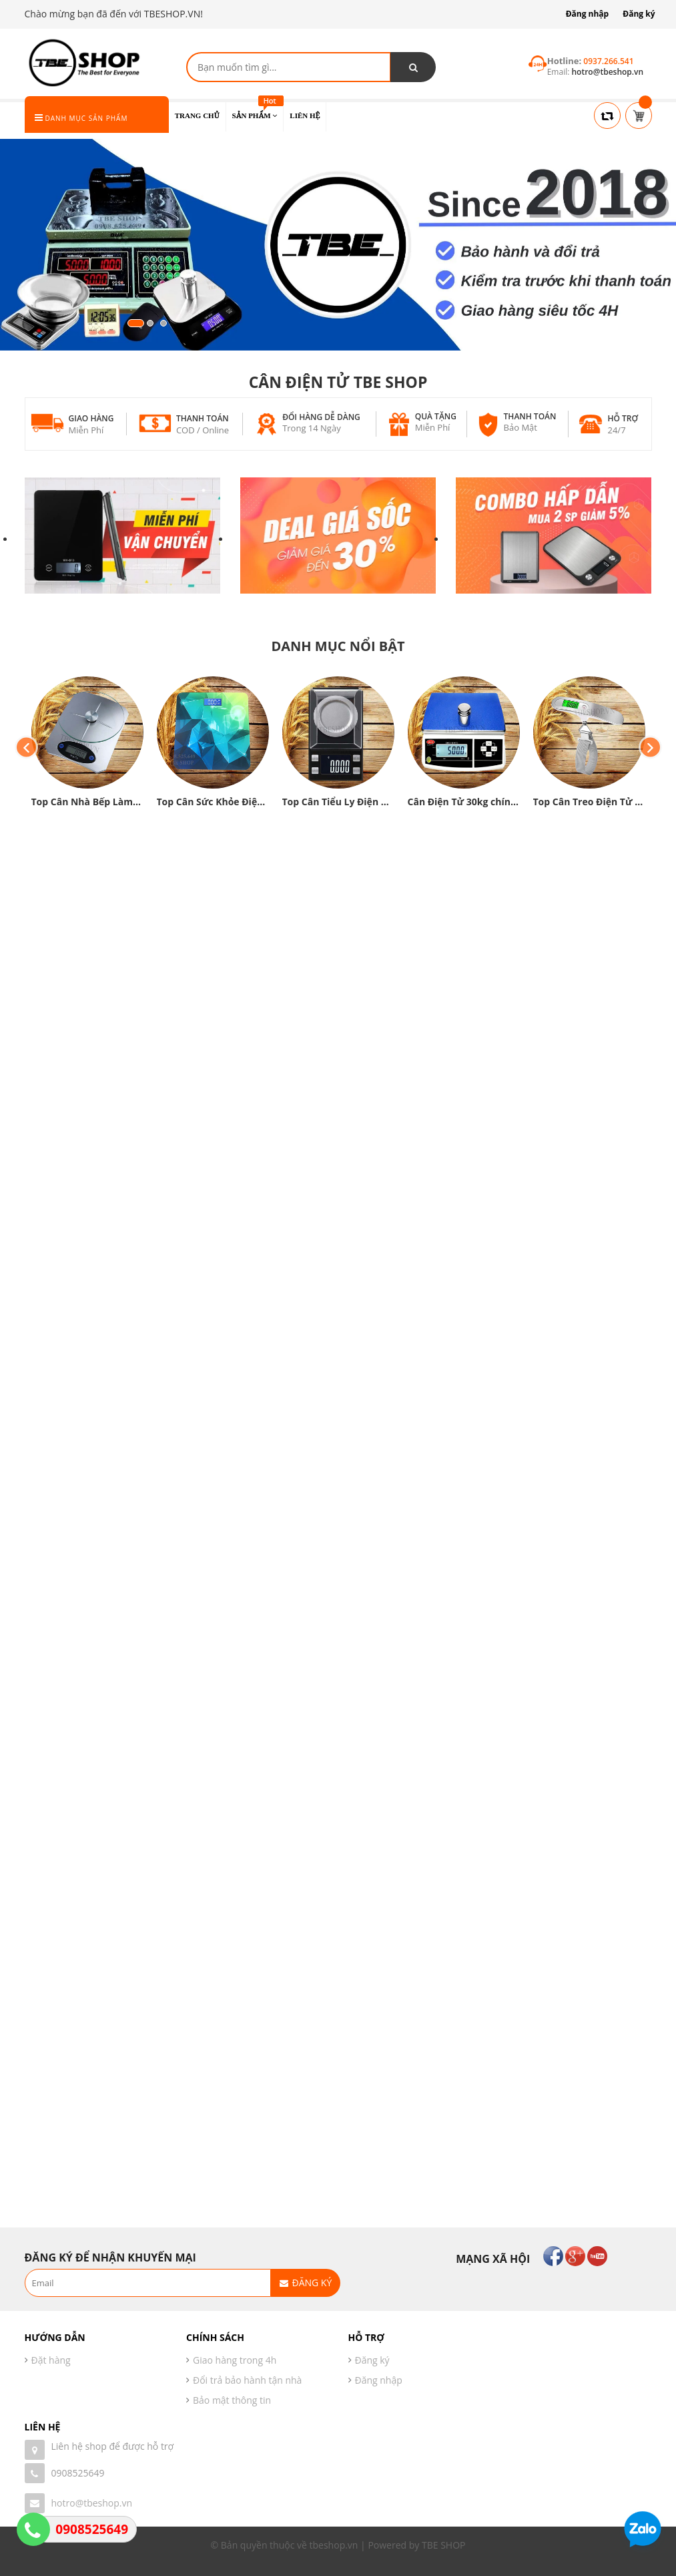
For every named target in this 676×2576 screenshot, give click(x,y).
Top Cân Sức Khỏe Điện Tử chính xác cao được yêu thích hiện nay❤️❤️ (213, 801)
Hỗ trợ (623, 418)
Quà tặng (435, 416)
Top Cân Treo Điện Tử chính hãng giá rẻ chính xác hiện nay (589, 801)
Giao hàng (91, 418)
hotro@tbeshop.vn (92, 2503)
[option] (87, 747)
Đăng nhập (587, 13)
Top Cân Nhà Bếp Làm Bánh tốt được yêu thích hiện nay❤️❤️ (87, 801)
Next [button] (650, 747)
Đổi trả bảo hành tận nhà (247, 2380)
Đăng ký (639, 13)
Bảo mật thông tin (232, 2400)
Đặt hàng (51, 2360)
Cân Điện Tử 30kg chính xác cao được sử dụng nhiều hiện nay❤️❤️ (464, 801)
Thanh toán (202, 418)
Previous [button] (26, 747)
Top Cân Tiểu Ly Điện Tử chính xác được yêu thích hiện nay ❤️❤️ (338, 801)
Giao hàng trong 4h (234, 2360)
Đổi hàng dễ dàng (321, 417)
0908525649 (78, 2472)
